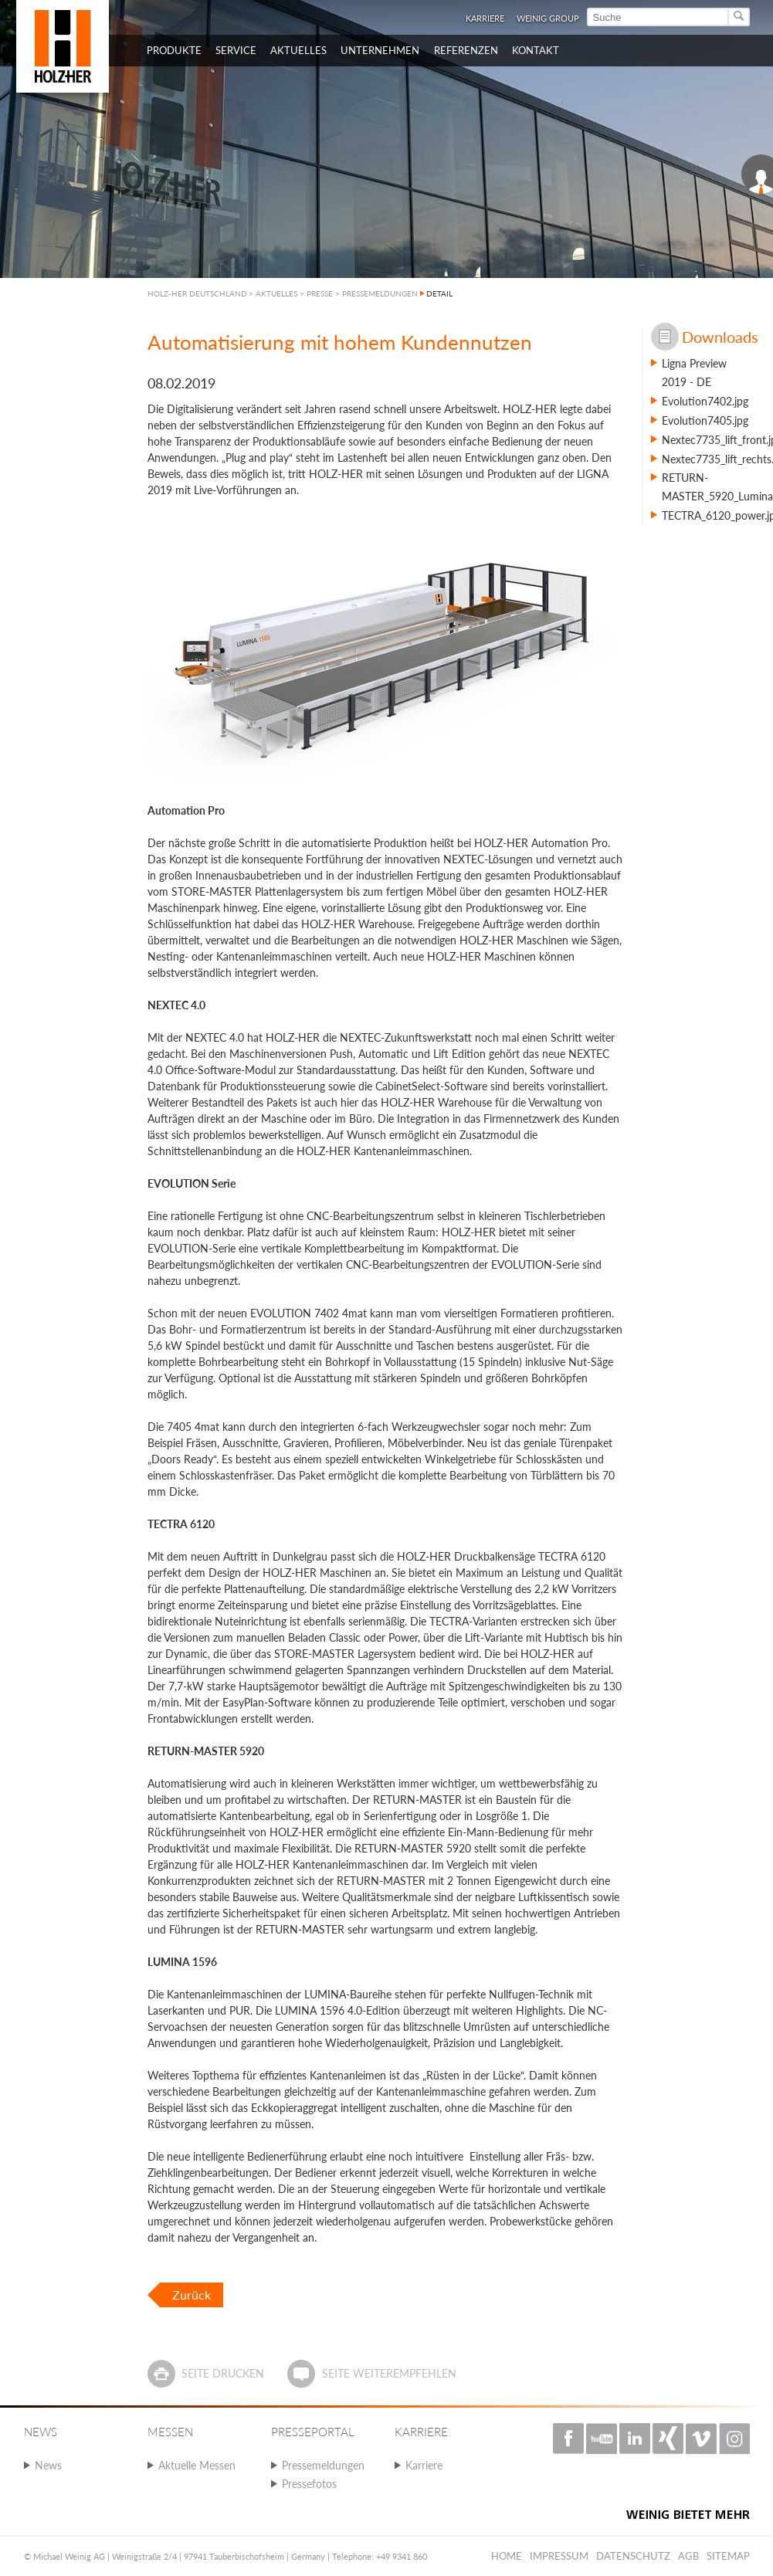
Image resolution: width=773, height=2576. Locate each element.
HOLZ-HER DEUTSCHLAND (197, 293)
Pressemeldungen (323, 2465)
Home (506, 2556)
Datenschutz (633, 2556)
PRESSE (320, 293)
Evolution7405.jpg (705, 420)
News (48, 2465)
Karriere (485, 18)
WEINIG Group (548, 18)
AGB (688, 2556)
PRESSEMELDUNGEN (380, 293)
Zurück (191, 2294)
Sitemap (728, 2556)
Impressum (559, 2556)
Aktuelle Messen (197, 2465)
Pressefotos (309, 2483)
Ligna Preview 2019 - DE (694, 372)
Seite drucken (222, 2373)
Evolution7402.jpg (705, 401)
